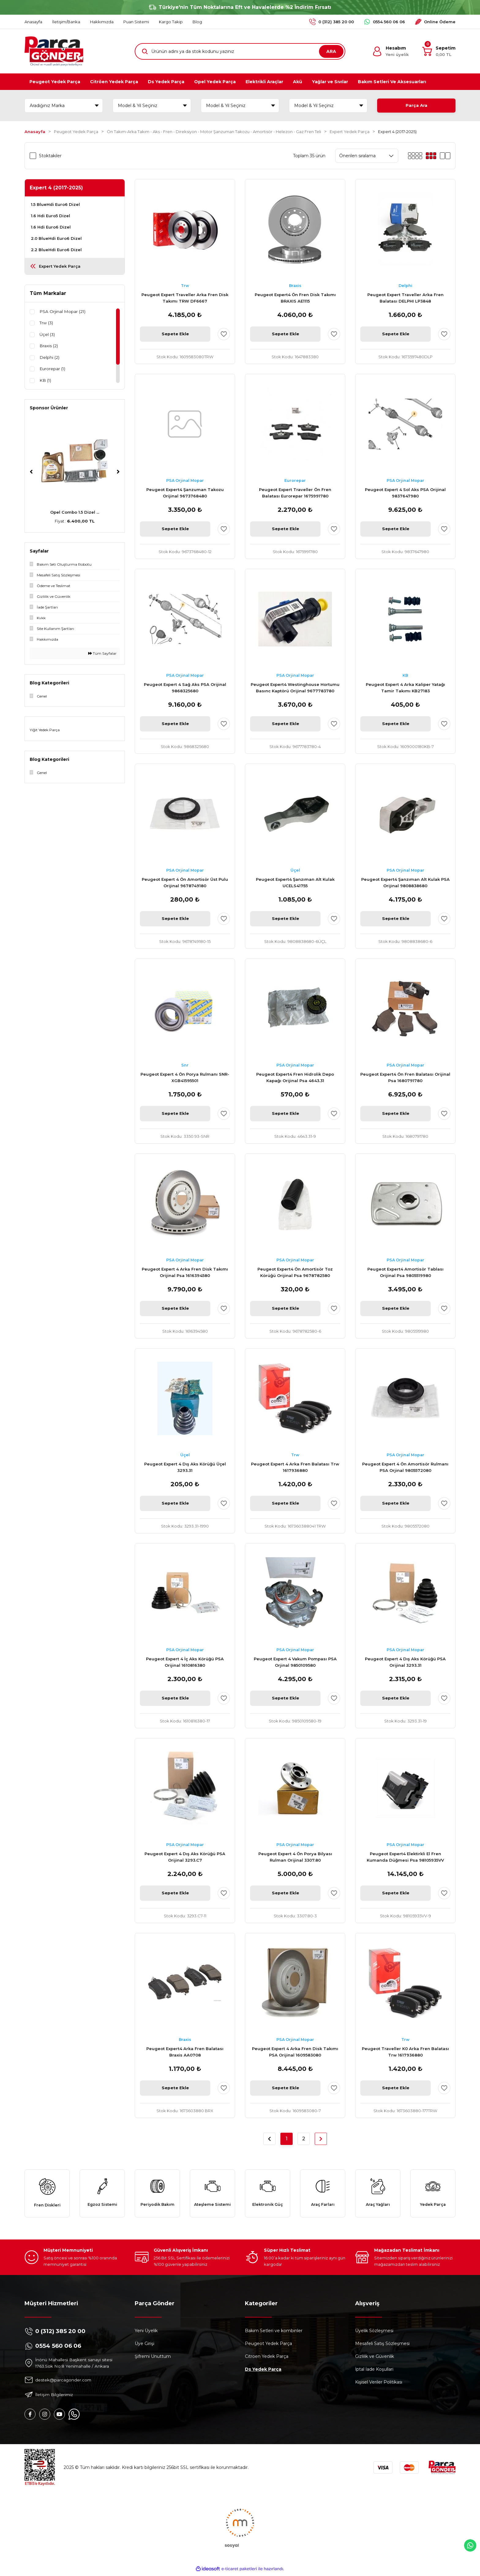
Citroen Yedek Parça (266, 2359)
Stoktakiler (50, 155)
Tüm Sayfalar (102, 653)
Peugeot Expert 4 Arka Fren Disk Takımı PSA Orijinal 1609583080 (295, 2051)
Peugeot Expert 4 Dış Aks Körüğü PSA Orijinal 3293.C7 (184, 1857)
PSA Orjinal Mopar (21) (62, 312)
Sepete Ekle (175, 334)
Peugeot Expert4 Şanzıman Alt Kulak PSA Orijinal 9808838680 (405, 882)
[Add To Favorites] (224, 334)
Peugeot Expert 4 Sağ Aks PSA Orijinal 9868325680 (185, 687)
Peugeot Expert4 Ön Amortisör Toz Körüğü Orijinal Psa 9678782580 (295, 1272)
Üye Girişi (144, 2346)
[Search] (240, 51)
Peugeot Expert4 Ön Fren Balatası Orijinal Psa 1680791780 (405, 1077)
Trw (185, 285)
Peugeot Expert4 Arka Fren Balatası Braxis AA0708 (184, 2051)
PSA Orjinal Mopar (184, 480)
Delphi (405, 285)
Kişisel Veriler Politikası (378, 2384)
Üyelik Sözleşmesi (374, 2333)
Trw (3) (46, 323)
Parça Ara (416, 105)
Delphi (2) (49, 358)
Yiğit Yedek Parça (45, 730)
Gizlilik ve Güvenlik (374, 2359)
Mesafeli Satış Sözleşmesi (382, 2346)
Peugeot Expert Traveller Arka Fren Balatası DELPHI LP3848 (405, 297)
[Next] (118, 472)
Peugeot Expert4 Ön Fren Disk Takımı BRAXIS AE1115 (295, 297)
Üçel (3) (47, 335)
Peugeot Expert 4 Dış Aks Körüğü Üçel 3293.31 (185, 1467)
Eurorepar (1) (52, 370)
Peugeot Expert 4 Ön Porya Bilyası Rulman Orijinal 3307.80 (295, 1857)
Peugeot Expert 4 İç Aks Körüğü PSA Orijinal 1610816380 (185, 1662)
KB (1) (45, 381)
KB (405, 675)
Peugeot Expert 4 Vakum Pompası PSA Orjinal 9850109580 (295, 1662)
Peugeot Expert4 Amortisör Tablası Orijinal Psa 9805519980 (405, 1272)
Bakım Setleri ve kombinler (273, 2333)
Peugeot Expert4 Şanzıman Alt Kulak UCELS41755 (295, 882)
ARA (331, 51)
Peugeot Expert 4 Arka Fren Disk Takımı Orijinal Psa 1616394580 (185, 1272)
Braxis (295, 285)
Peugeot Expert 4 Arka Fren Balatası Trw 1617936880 (295, 1467)
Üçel (295, 870)
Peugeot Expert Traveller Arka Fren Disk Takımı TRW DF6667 (184, 297)
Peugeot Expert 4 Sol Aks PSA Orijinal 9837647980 (405, 492)
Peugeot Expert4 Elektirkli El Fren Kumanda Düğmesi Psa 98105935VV (405, 1857)
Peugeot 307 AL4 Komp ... (74, 512)
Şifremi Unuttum (153, 2359)
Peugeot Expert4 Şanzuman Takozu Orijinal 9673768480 (185, 492)
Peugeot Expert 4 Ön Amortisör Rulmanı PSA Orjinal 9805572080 (405, 1467)
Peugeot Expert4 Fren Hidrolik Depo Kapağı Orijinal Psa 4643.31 (295, 1077)
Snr (185, 1065)
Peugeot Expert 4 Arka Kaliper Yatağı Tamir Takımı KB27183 (405, 687)
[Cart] (439, 51)
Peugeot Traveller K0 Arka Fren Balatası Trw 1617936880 (405, 2051)
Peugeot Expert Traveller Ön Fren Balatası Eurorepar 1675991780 (295, 492)
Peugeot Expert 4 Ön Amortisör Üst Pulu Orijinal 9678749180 (185, 882)
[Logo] (53, 51)
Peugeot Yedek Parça (268, 2346)
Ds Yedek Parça (263, 2371)
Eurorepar (295, 480)
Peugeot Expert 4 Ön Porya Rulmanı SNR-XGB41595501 (185, 1077)
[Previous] (31, 472)
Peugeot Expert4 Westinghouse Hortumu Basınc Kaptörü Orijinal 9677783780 (295, 687)
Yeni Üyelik (146, 2333)
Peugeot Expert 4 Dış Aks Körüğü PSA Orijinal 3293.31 (405, 1662)
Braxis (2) (48, 346)
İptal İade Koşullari (374, 2371)
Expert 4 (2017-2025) (397, 131)
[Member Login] (390, 51)
